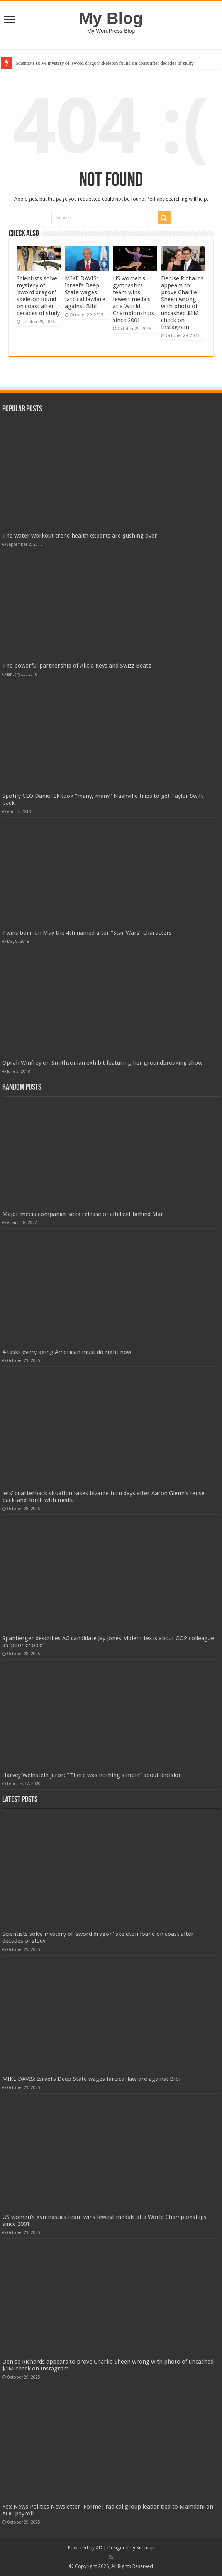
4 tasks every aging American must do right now (66, 1352)
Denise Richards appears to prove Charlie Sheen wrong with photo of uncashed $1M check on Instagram (182, 302)
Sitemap (145, 2548)
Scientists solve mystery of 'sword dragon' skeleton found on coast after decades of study (104, 63)
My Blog (111, 18)
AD (99, 2548)
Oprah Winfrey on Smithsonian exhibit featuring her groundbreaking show (102, 1062)
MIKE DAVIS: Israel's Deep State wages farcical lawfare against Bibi (85, 292)
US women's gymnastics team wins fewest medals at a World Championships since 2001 (133, 299)
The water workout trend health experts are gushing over (79, 535)
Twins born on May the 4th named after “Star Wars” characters (87, 932)
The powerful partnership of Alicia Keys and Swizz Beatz (76, 665)
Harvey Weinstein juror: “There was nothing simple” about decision (92, 1775)
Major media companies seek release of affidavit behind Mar (82, 1213)
